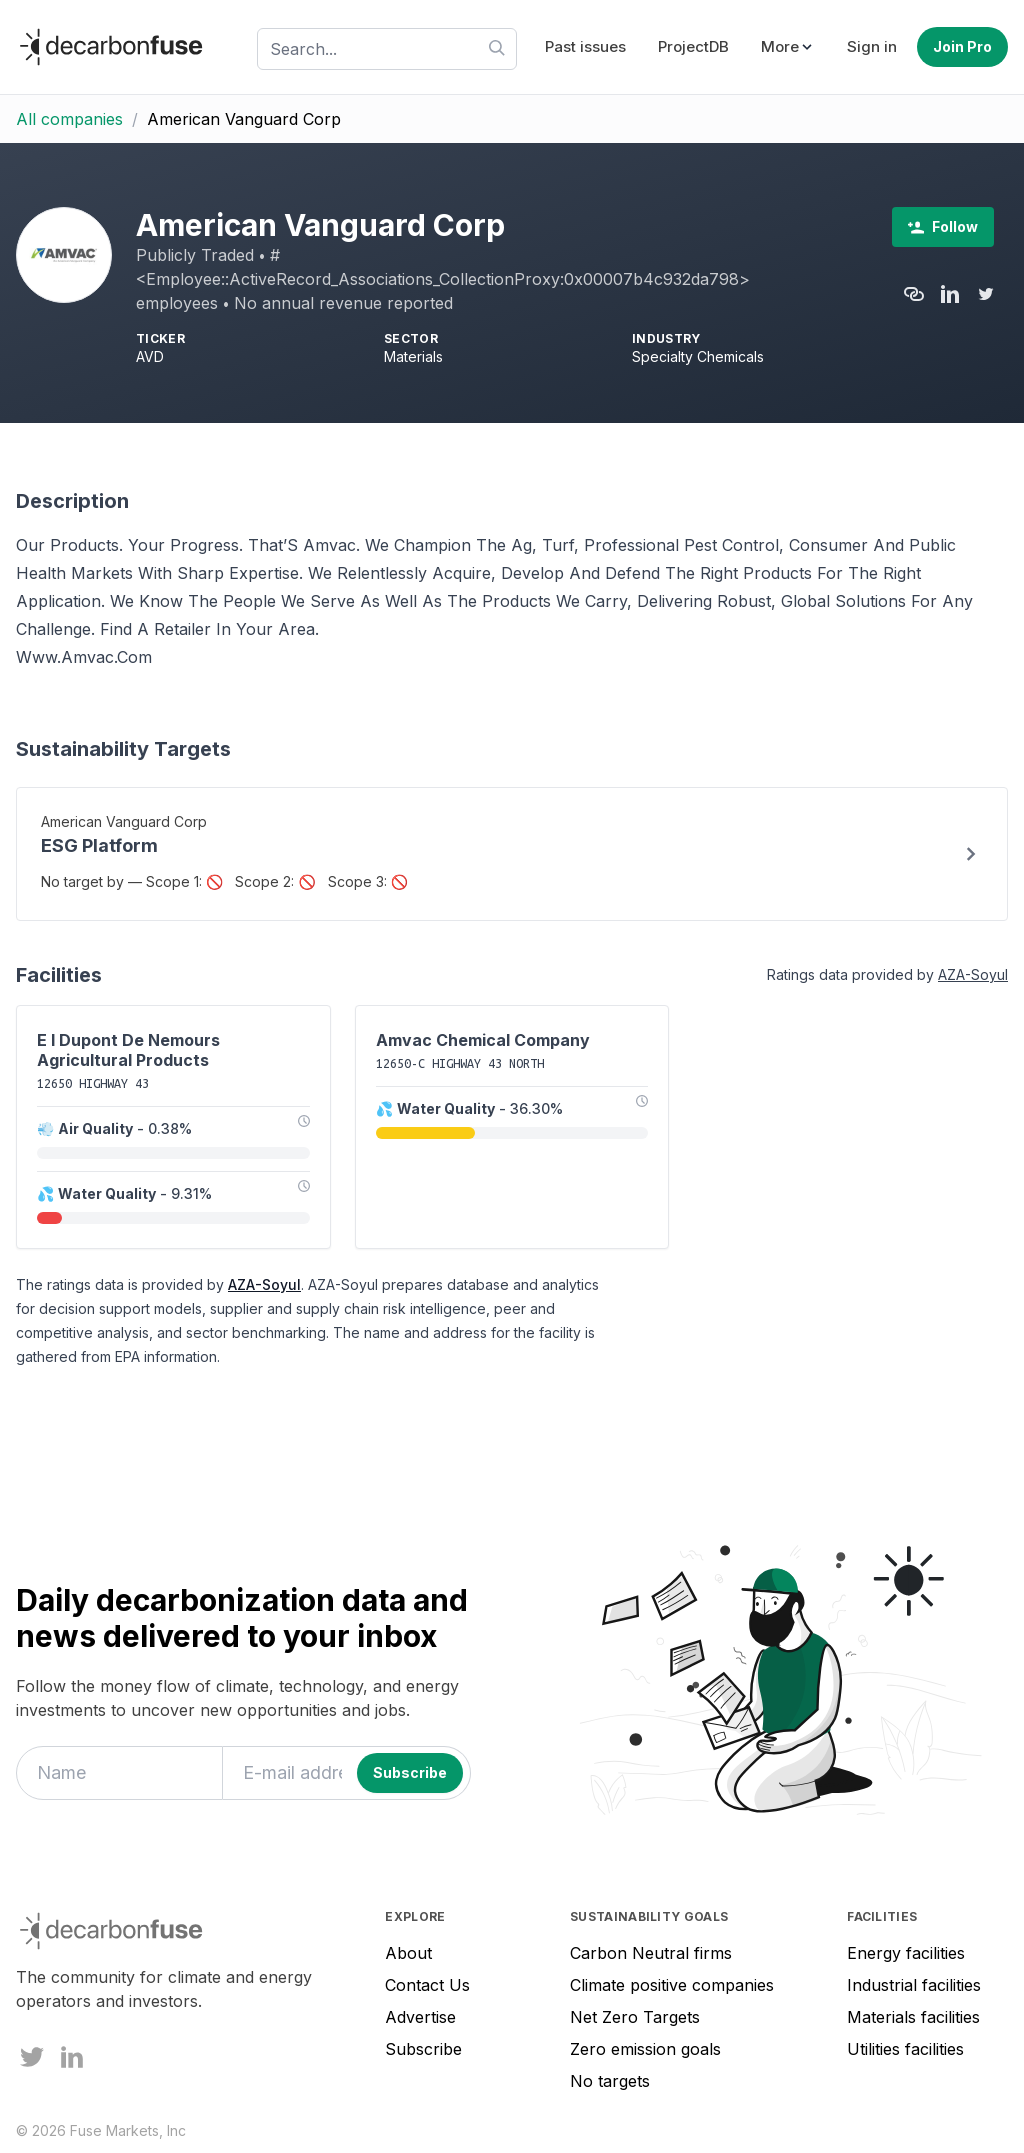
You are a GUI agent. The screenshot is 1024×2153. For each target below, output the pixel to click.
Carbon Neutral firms (651, 1953)
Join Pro (962, 46)
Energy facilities (906, 1953)
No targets (610, 2081)
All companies (69, 119)
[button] (788, 47)
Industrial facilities (914, 1985)
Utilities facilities (905, 2049)
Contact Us (427, 1985)
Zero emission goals (645, 2049)
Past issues (585, 46)
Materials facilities (913, 2017)
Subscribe (423, 2049)
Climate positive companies (672, 1985)
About (408, 1953)
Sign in (872, 46)
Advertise (420, 2017)
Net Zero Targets (635, 2017)
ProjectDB (693, 46)
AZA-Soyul (973, 974)
